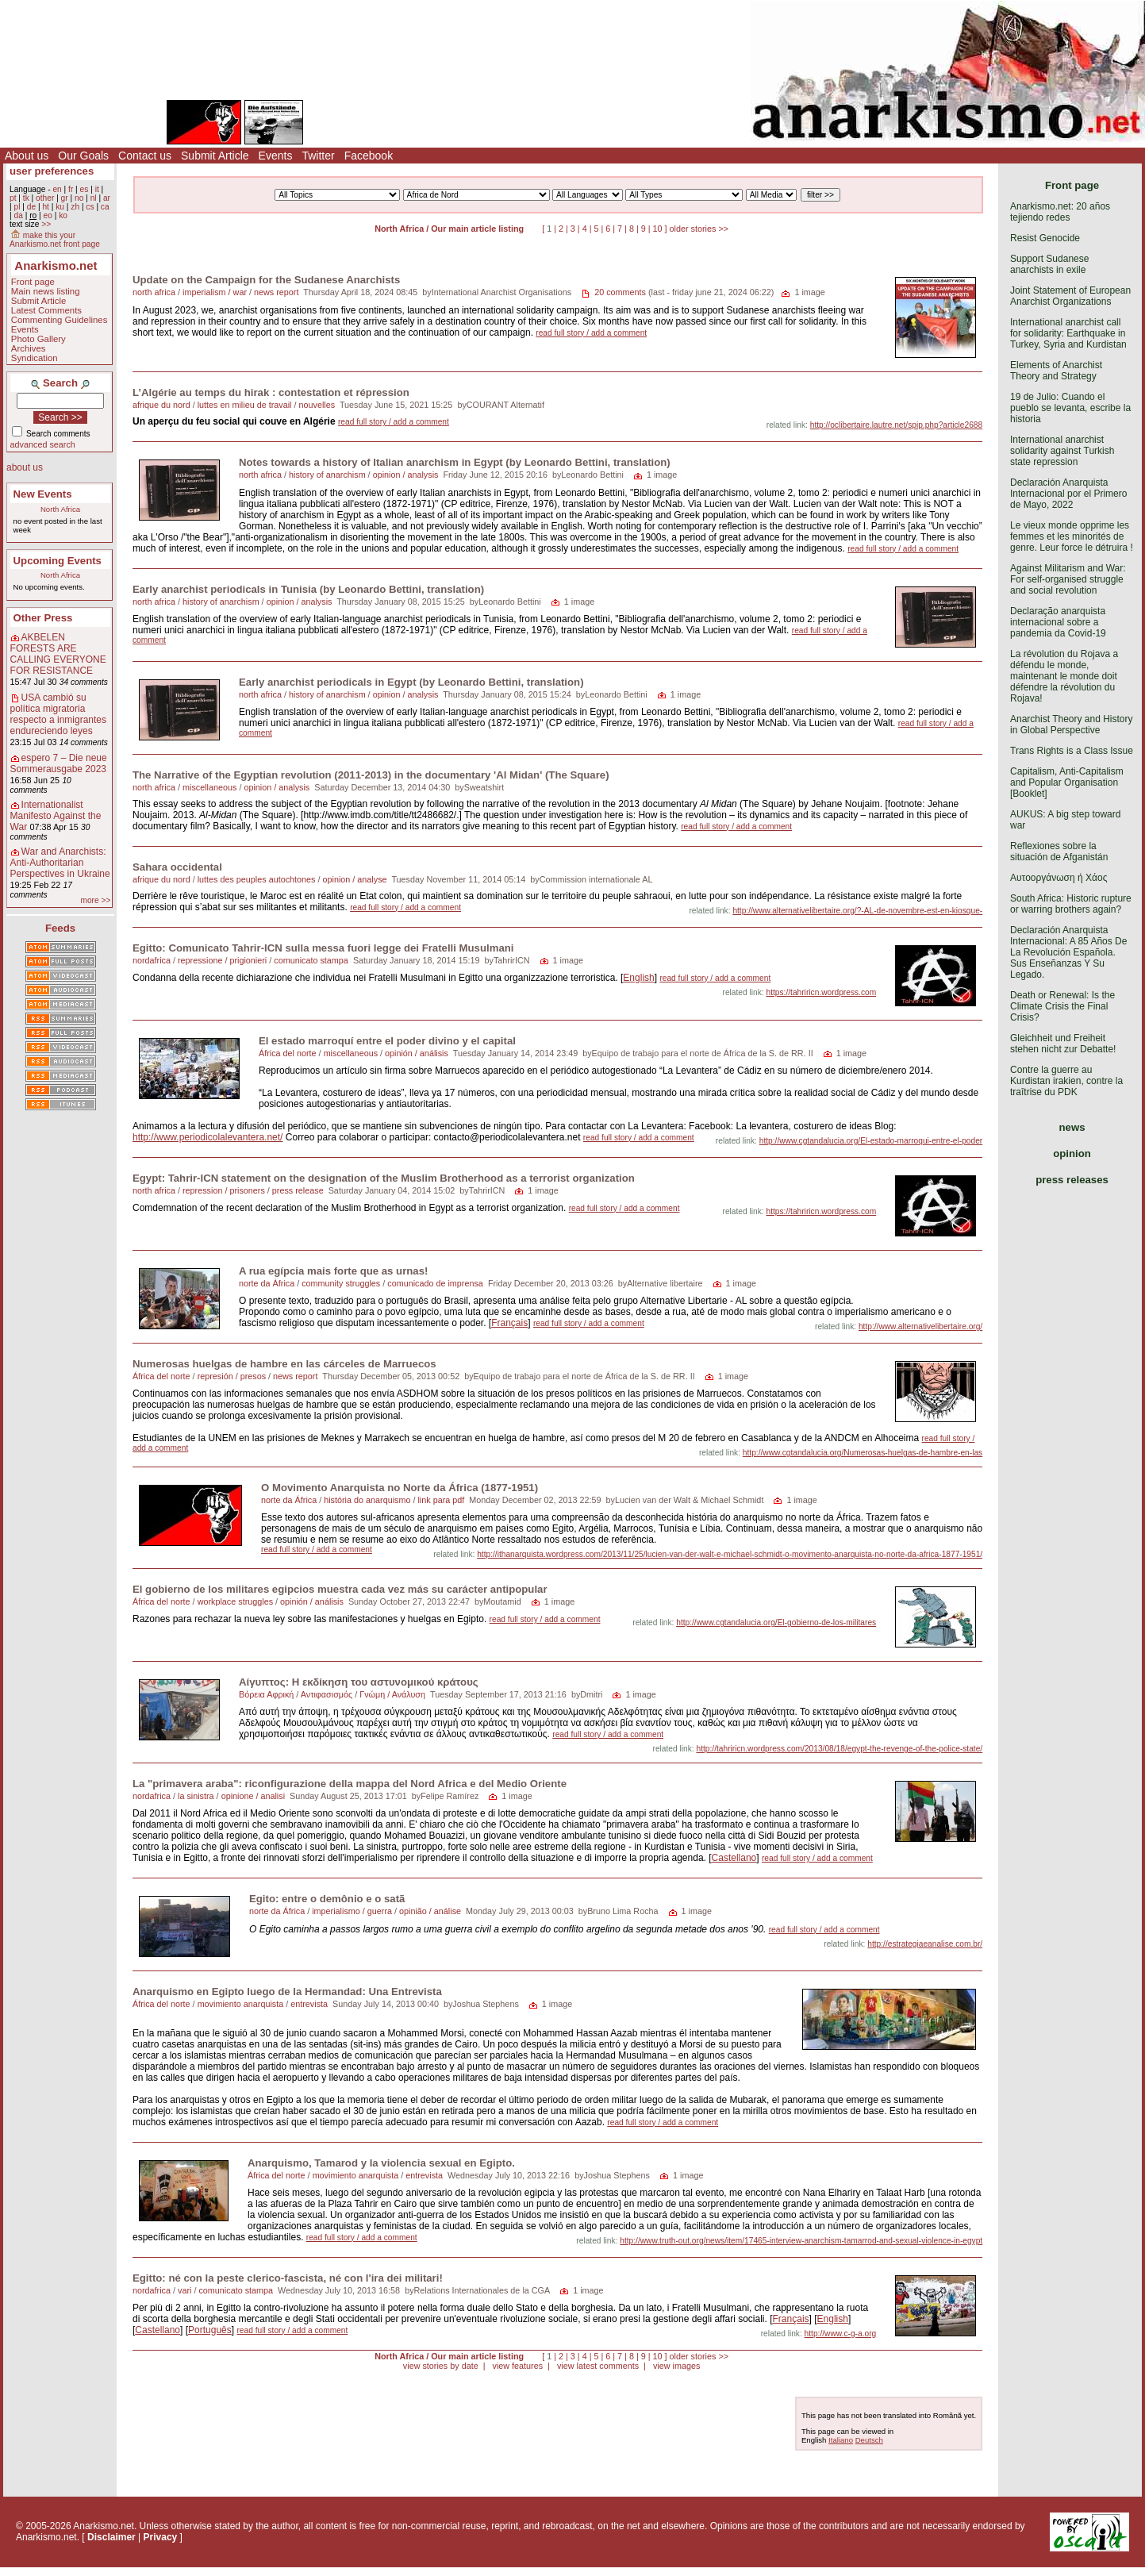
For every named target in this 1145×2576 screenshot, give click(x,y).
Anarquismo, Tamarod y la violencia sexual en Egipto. (381, 2163)
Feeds (60, 928)
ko (63, 215)
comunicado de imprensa (435, 1283)
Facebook (368, 155)
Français (509, 1322)
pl (16, 206)
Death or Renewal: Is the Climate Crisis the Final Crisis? (1062, 1006)
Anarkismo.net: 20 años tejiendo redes (1060, 212)
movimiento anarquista (241, 2004)
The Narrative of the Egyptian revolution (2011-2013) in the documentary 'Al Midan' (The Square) (371, 775)
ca (105, 206)
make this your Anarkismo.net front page (55, 239)
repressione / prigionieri (222, 960)
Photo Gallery (38, 339)
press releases (1071, 1180)
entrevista (309, 2004)
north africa (154, 292)
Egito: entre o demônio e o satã (327, 1899)
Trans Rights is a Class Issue (1071, 750)
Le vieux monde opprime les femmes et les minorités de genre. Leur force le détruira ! (1071, 536)
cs (90, 206)
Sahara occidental (177, 867)
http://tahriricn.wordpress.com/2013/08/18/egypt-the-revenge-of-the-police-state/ (839, 1748)
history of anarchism (327, 474)
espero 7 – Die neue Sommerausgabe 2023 (58, 763)
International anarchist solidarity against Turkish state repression (1062, 450)
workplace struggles (235, 1601)
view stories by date (440, 2365)
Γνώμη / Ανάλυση (392, 1694)
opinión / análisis (416, 1053)
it (97, 189)
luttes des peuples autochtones (257, 879)
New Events (42, 494)
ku (60, 206)
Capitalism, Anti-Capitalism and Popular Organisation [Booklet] (1067, 782)
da (17, 215)
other (45, 198)
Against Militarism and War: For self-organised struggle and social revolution (1068, 579)
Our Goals (83, 155)
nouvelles (316, 404)
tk (26, 198)
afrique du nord (161, 404)
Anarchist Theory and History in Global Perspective (1071, 724)
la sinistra (196, 1796)
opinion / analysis (406, 474)
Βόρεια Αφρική (266, 1694)
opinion (1072, 1153)
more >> (95, 900)
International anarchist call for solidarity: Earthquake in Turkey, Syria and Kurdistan (1068, 333)
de (31, 206)
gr (64, 198)
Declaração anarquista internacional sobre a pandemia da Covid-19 (1058, 622)
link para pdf (440, 1500)
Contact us (144, 155)
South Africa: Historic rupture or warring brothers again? (1071, 904)
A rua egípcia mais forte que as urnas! (333, 1271)
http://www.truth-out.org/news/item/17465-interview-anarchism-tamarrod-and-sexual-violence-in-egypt (801, 2240)
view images (676, 2365)
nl (93, 198)
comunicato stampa (311, 960)
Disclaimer (111, 2537)
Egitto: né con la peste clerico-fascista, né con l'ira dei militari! (288, 2278)
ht (45, 206)
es (84, 189)
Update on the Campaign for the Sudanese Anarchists (266, 280)
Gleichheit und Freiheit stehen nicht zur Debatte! (1063, 1043)
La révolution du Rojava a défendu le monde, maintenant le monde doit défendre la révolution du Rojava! (1064, 676)
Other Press (43, 618)
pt (13, 198)
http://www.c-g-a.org (841, 2333)
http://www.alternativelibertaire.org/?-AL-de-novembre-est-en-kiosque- (857, 910)
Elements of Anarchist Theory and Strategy (1056, 370)
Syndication (34, 358)
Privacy (161, 2537)
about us (24, 467)
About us (26, 155)
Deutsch (869, 2440)
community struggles (341, 1283)
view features (517, 2365)
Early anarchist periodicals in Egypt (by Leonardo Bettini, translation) (411, 682)
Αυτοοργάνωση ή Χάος (1058, 877)
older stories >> (699, 228)
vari (184, 2290)
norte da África (266, 1283)
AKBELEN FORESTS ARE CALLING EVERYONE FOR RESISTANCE (58, 654)
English (638, 977)
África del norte (288, 1053)
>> (46, 224)
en (56, 189)
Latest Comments (46, 310)
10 (658, 228)
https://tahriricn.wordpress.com (821, 992)
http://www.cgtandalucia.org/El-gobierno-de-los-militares (776, 1622)
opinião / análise (430, 1911)
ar (106, 198)
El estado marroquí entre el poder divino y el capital (387, 1041)
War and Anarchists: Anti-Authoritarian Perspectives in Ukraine (60, 862)
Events (276, 155)
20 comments (620, 292)
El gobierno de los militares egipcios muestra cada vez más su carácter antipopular (340, 1589)
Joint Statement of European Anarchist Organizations (1070, 296)
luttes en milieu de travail (245, 404)
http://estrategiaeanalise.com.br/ (924, 1944)
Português (210, 2330)
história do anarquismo (367, 1500)
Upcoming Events (57, 561)
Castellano (734, 1857)
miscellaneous (209, 787)
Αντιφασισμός (326, 1694)
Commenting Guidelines (59, 320)
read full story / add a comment (591, 333)
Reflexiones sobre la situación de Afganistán (1059, 851)
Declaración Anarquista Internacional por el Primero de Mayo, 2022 (1068, 493)
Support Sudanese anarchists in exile (1049, 264)
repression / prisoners (224, 1190)
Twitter (318, 155)
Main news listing (45, 291)
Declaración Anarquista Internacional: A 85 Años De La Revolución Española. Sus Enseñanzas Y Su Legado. (1068, 952)
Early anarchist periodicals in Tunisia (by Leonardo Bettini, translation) (308, 589)
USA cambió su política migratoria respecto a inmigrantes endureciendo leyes (58, 714)
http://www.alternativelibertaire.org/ (920, 1326)
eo (48, 215)
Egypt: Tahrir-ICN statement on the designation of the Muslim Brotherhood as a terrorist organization (384, 1178)
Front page (33, 281)
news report (276, 292)
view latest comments (598, 2365)
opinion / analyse (355, 879)
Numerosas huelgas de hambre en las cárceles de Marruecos (284, 1364)
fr (70, 189)
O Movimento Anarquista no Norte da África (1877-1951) (399, 1488)
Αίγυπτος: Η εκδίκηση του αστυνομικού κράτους (358, 1682)
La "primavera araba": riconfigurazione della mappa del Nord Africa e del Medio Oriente (350, 1784)
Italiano (840, 2440)
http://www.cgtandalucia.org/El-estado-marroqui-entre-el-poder (870, 1140)
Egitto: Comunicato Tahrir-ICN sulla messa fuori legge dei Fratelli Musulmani (323, 948)
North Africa (60, 509)
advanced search (42, 444)
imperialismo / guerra (352, 1911)
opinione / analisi (253, 1796)
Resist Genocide (1045, 238)
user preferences (52, 171)
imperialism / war (215, 292)
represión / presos (232, 1376)
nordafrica (152, 960)
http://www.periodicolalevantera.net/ (207, 1137)
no (79, 198)
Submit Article (215, 155)
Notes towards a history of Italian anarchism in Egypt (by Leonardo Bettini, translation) (454, 462)
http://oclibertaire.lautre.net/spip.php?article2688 (896, 425)
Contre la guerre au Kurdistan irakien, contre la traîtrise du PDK (1066, 1081)
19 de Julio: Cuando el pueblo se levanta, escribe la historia (1070, 408)
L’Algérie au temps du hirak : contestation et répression (271, 392)
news (1072, 1127)
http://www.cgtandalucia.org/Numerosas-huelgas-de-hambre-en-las (862, 1452)
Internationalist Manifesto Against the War (56, 815)
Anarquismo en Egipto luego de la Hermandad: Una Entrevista (287, 1991)
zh (75, 206)
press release (298, 1190)
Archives (28, 348)
